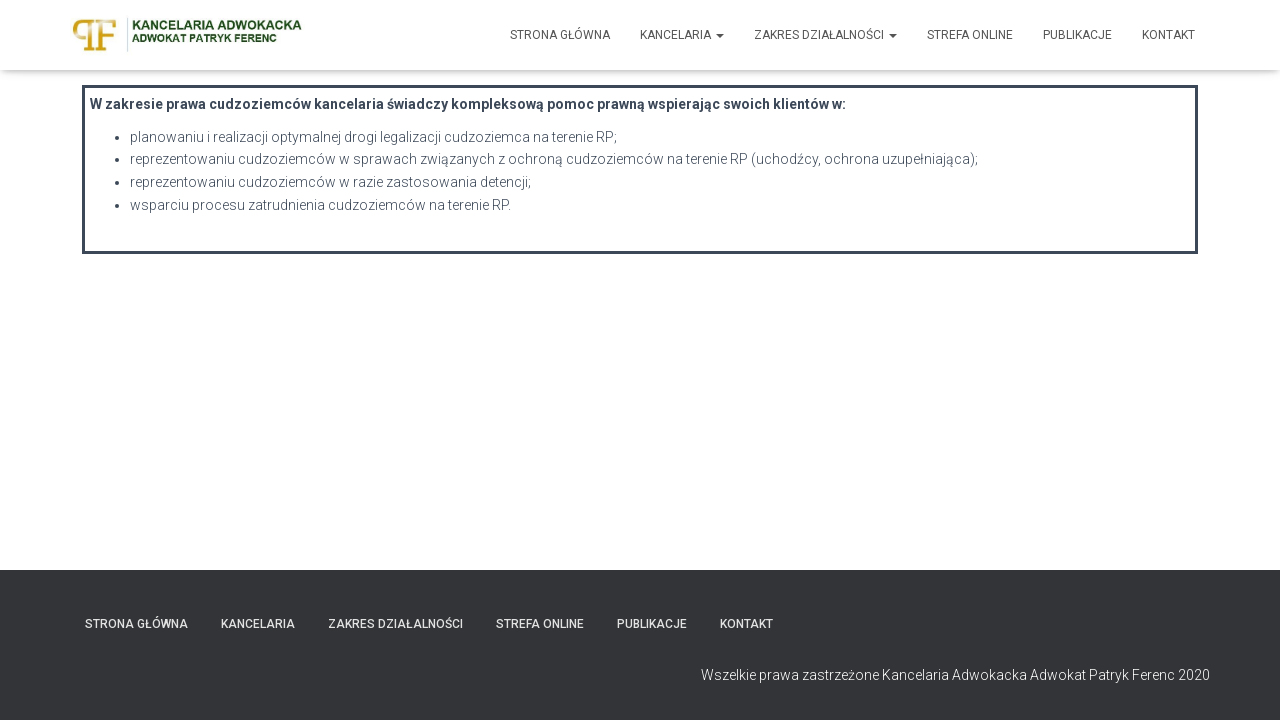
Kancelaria (682, 35)
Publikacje (1077, 35)
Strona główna (560, 35)
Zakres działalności (825, 35)
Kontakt (1168, 35)
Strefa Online (970, 35)
